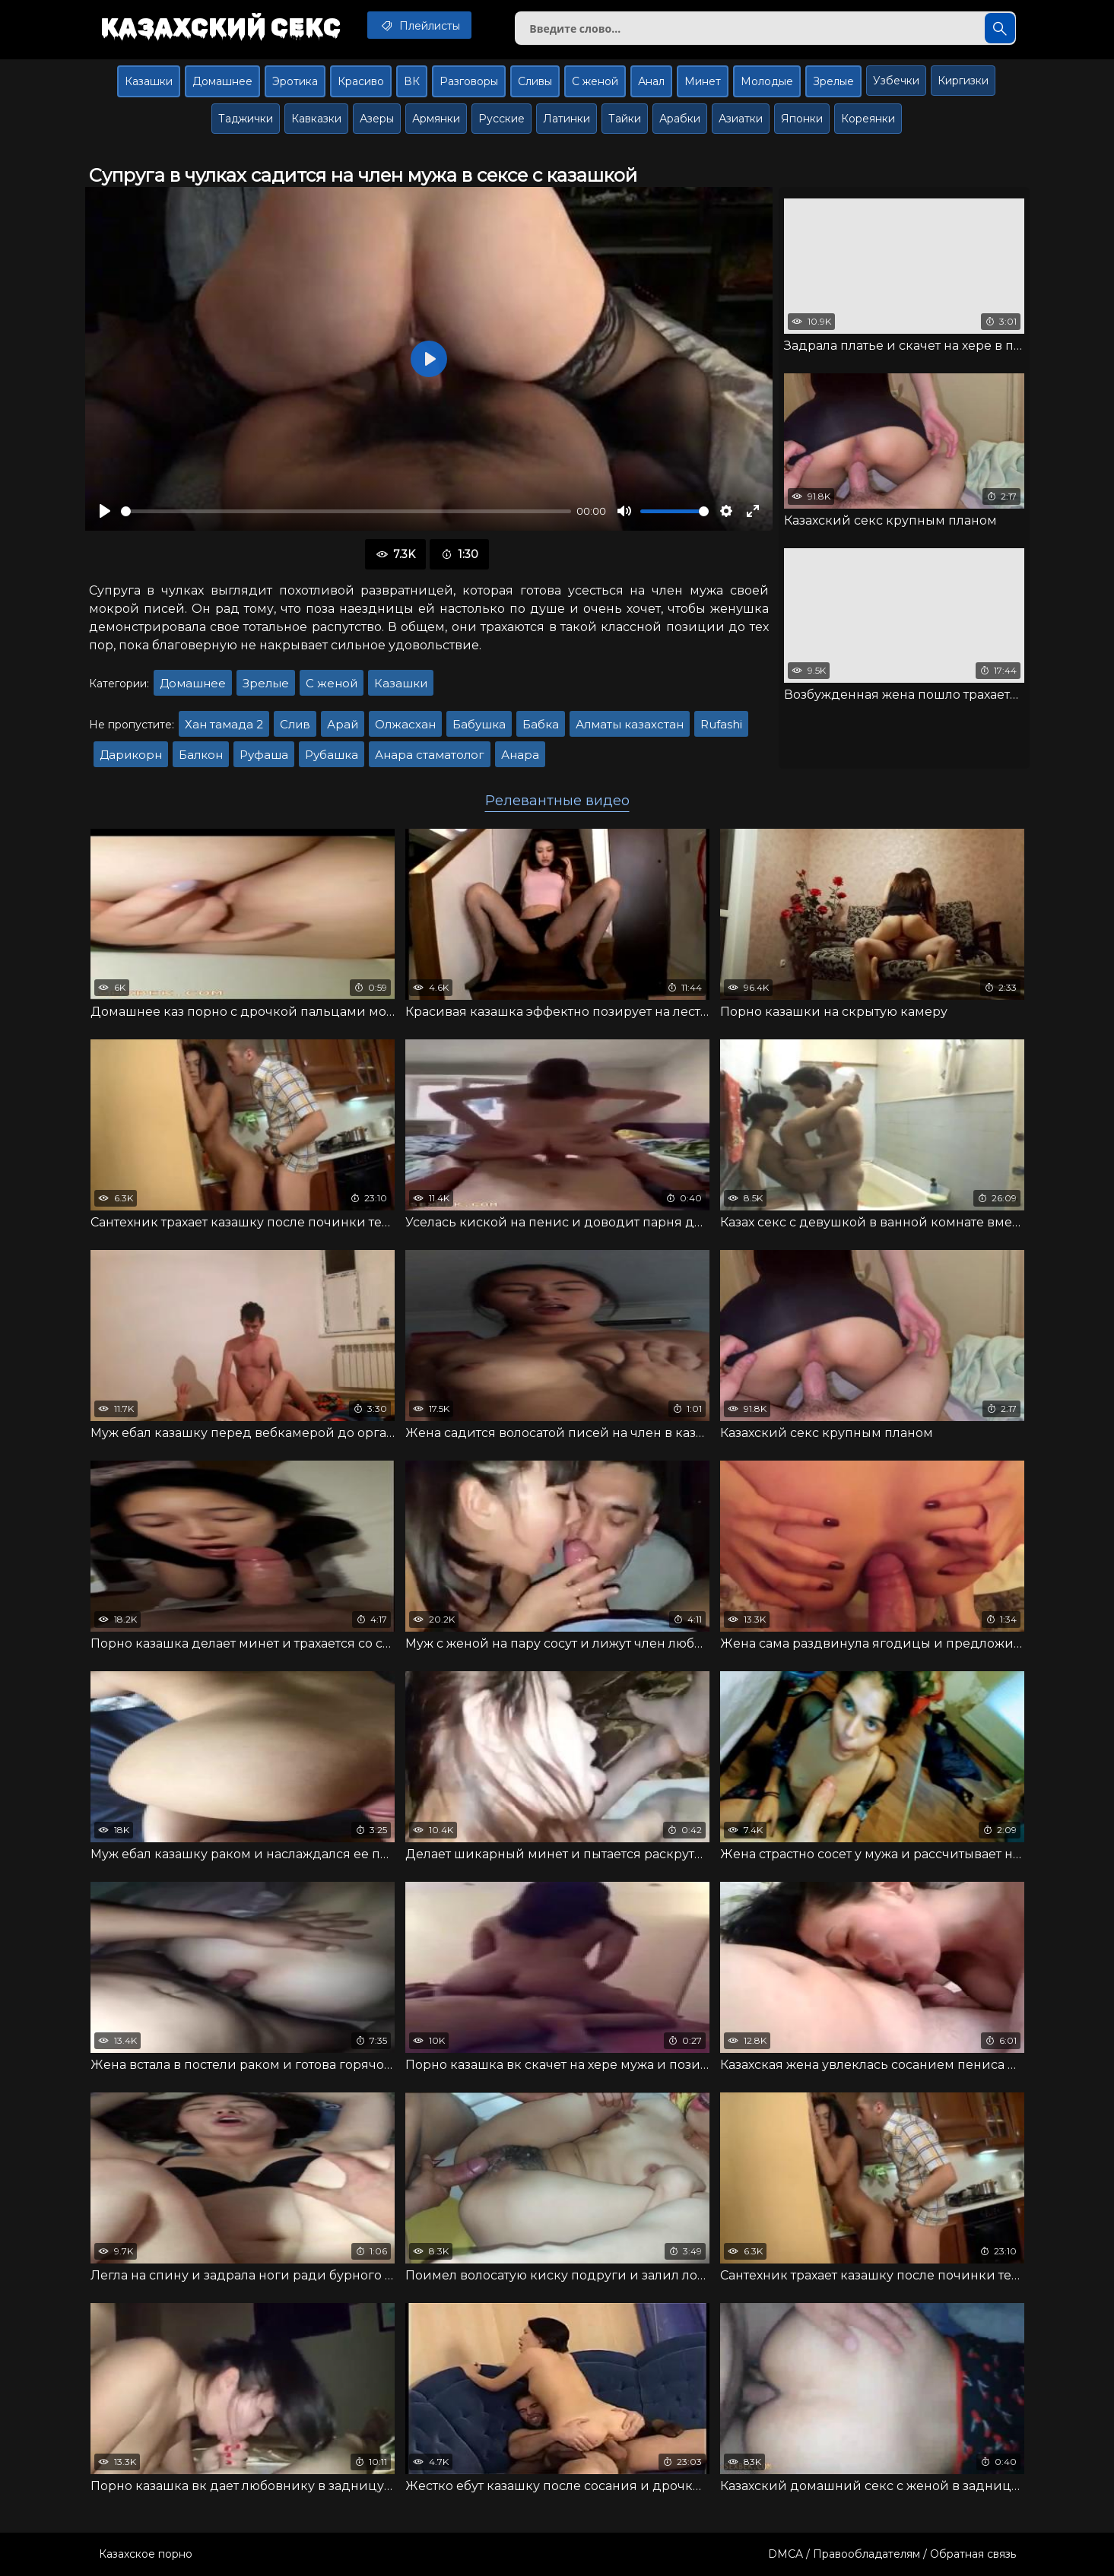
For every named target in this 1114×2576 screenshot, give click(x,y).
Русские (501, 118)
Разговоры (469, 81)
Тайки (624, 118)
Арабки (679, 118)
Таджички (245, 118)
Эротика (295, 81)
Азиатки (741, 118)
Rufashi (721, 724)
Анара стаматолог (429, 754)
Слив (295, 724)
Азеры (377, 118)
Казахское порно (145, 2554)
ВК (412, 81)
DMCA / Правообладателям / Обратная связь (892, 2554)
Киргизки (963, 80)
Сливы (535, 81)
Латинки (566, 118)
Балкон (201, 754)
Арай (342, 724)
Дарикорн (131, 754)
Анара (520, 754)
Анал (651, 81)
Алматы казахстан (630, 724)
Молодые (767, 81)
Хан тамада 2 (224, 724)
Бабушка (479, 724)
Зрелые (833, 81)
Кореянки (868, 118)
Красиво (361, 81)
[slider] (346, 511)
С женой (595, 81)
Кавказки (316, 118)
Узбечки (896, 80)
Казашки (149, 81)
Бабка (540, 724)
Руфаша (264, 754)
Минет (702, 81)
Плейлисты (419, 25)
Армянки (436, 118)
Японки (802, 118)
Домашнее (222, 81)
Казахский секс (220, 26)
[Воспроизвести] (105, 511)
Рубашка (331, 754)
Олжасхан (405, 724)
